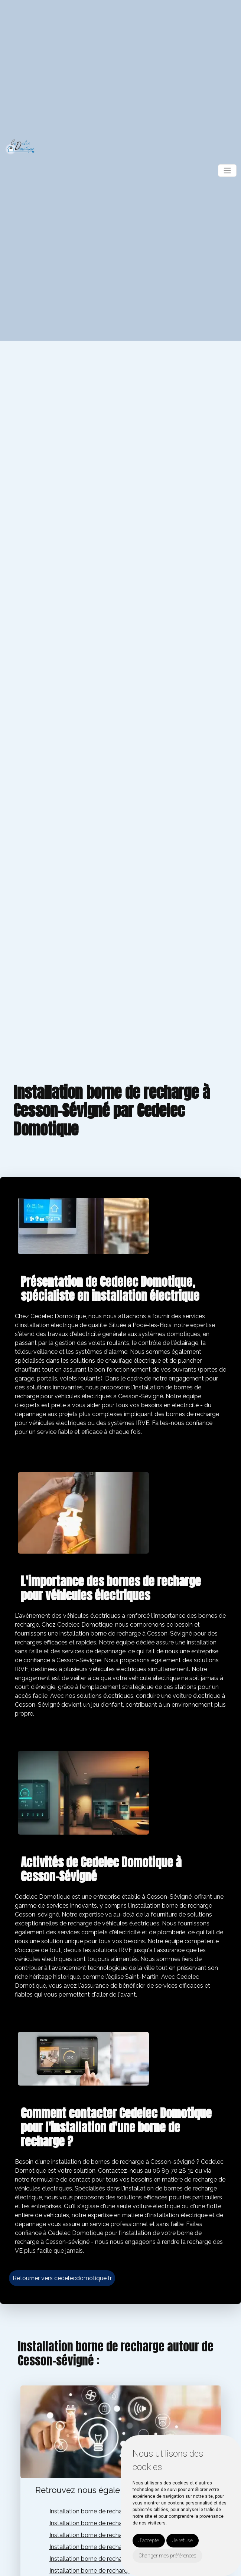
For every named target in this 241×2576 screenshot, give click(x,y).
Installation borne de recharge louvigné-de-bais (114, 2558)
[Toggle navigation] (227, 170)
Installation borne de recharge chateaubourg (110, 2535)
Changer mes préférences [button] (167, 2556)
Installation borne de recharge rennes (100, 2546)
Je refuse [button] (182, 2540)
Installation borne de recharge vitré (96, 2523)
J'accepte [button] (149, 2540)
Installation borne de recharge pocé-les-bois (110, 2511)
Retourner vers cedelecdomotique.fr (62, 2278)
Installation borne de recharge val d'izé (102, 2570)
